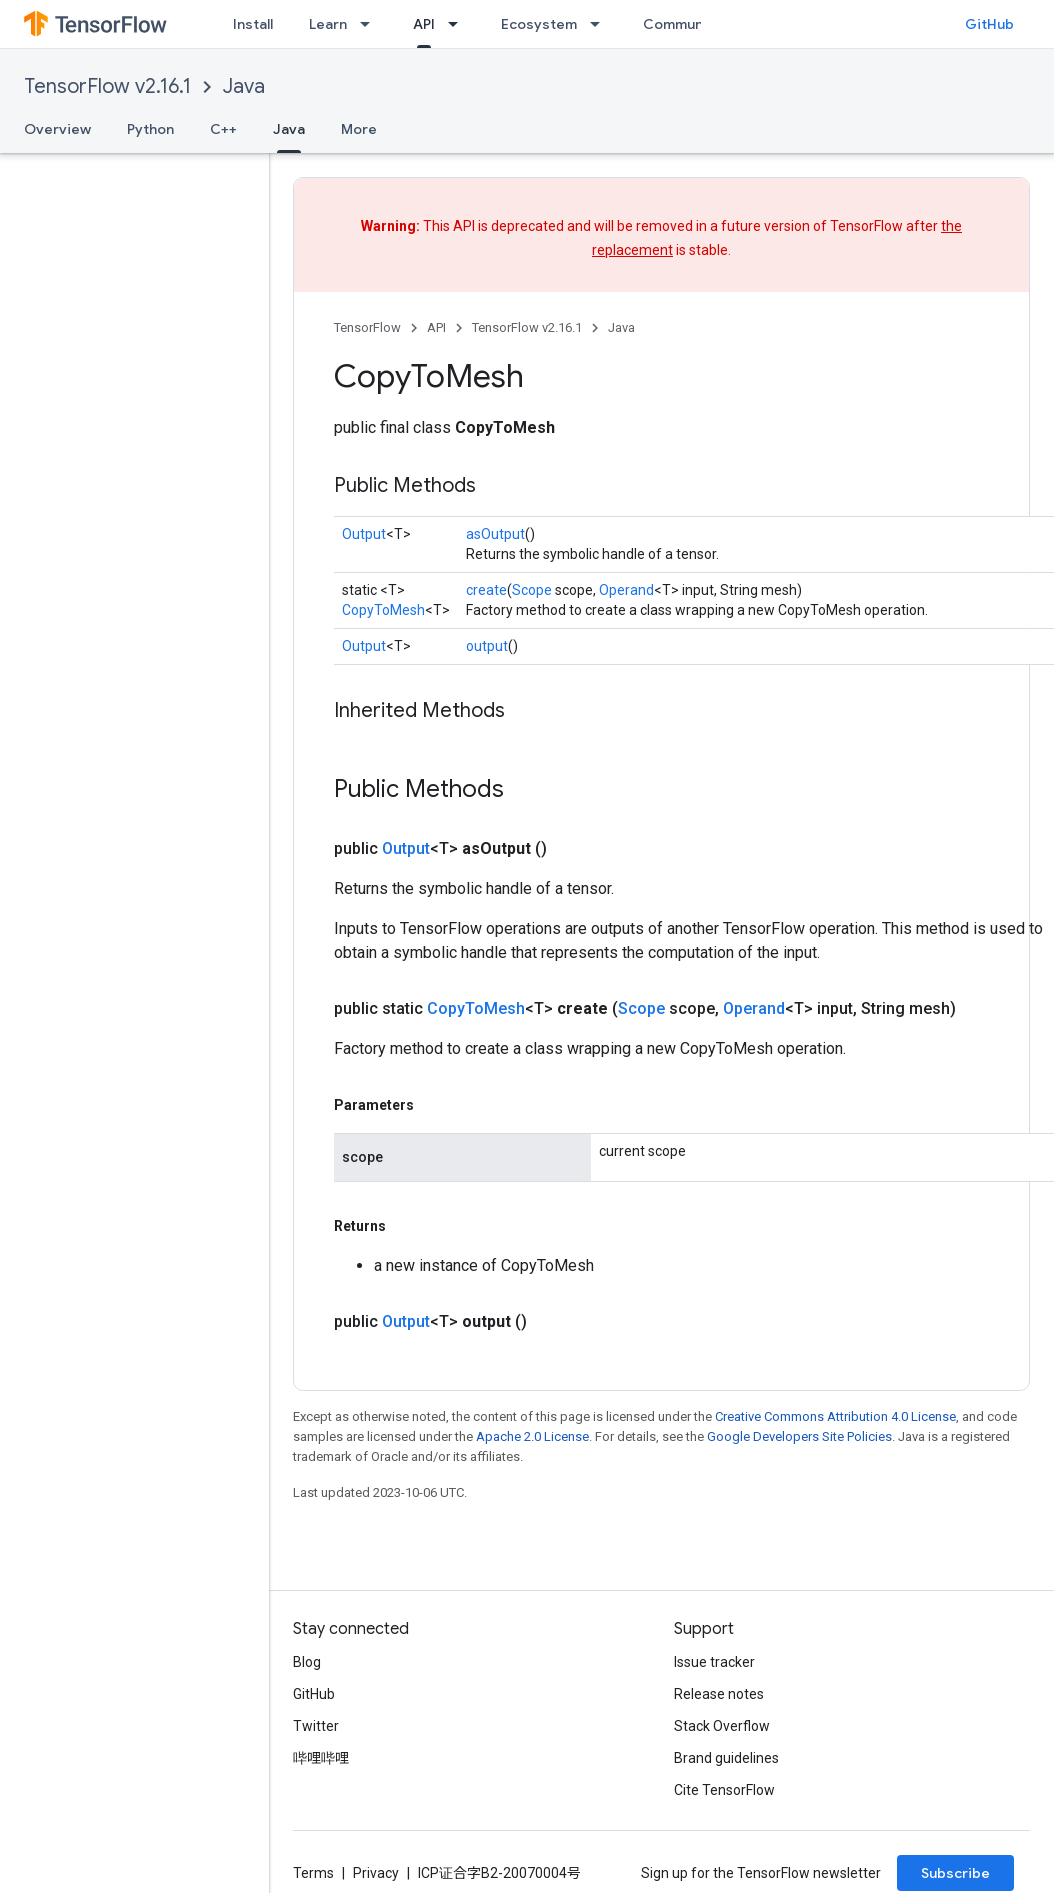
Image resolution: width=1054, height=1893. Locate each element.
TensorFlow (367, 327)
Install (253, 24)
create (486, 590)
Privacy (376, 1873)
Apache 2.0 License (532, 1436)
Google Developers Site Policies (799, 1436)
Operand (626, 590)
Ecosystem (539, 24)
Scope (532, 590)
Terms (313, 1873)
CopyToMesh (383, 610)
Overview (57, 129)
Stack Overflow (722, 1726)
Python (150, 129)
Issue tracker (714, 1662)
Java (244, 86)
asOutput (495, 534)
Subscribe (955, 1873)
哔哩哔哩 (321, 1758)
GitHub (989, 24)
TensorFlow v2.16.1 (107, 86)
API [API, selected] (424, 24)
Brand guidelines (726, 1758)
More (359, 129)
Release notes (719, 1694)
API (436, 327)
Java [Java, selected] (289, 129)
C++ (223, 129)
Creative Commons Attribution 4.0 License (835, 1416)
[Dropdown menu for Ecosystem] (601, 24)
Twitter (316, 1726)
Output (364, 534)
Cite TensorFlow (724, 1790)
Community (682, 24)
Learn (328, 24)
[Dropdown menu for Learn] (371, 24)
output (487, 646)
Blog (307, 1662)
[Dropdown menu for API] (459, 24)
